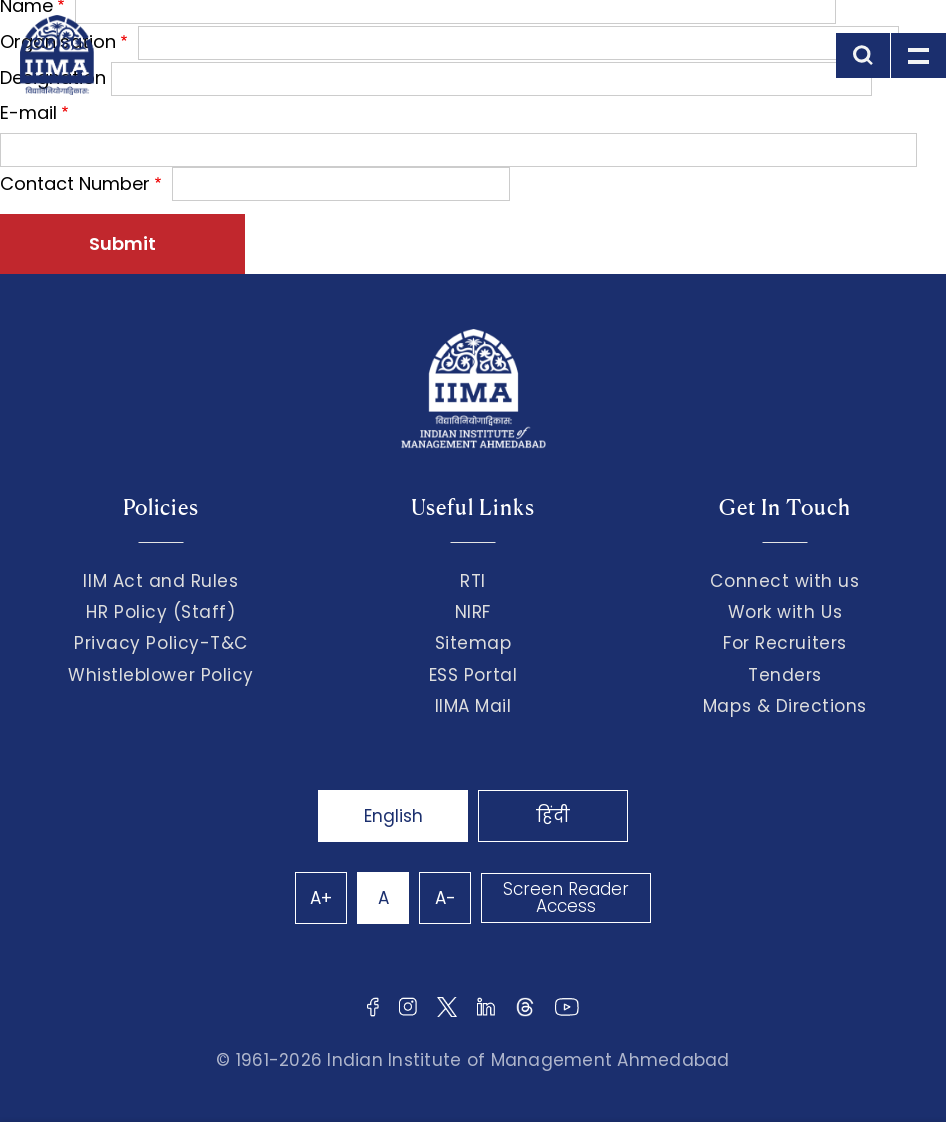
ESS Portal (473, 675)
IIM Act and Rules (160, 581)
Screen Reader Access (566, 897)
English (393, 816)
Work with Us (785, 612)
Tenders (785, 675)
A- (445, 898)
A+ (321, 898)
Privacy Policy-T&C (161, 643)
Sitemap (473, 643)
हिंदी (553, 816)
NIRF (473, 612)
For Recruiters (784, 643)
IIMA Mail (473, 706)
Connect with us (784, 581)
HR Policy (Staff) (160, 612)
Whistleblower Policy (161, 675)
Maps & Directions (785, 706)
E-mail (28, 112)
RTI (473, 581)
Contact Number (75, 183)
